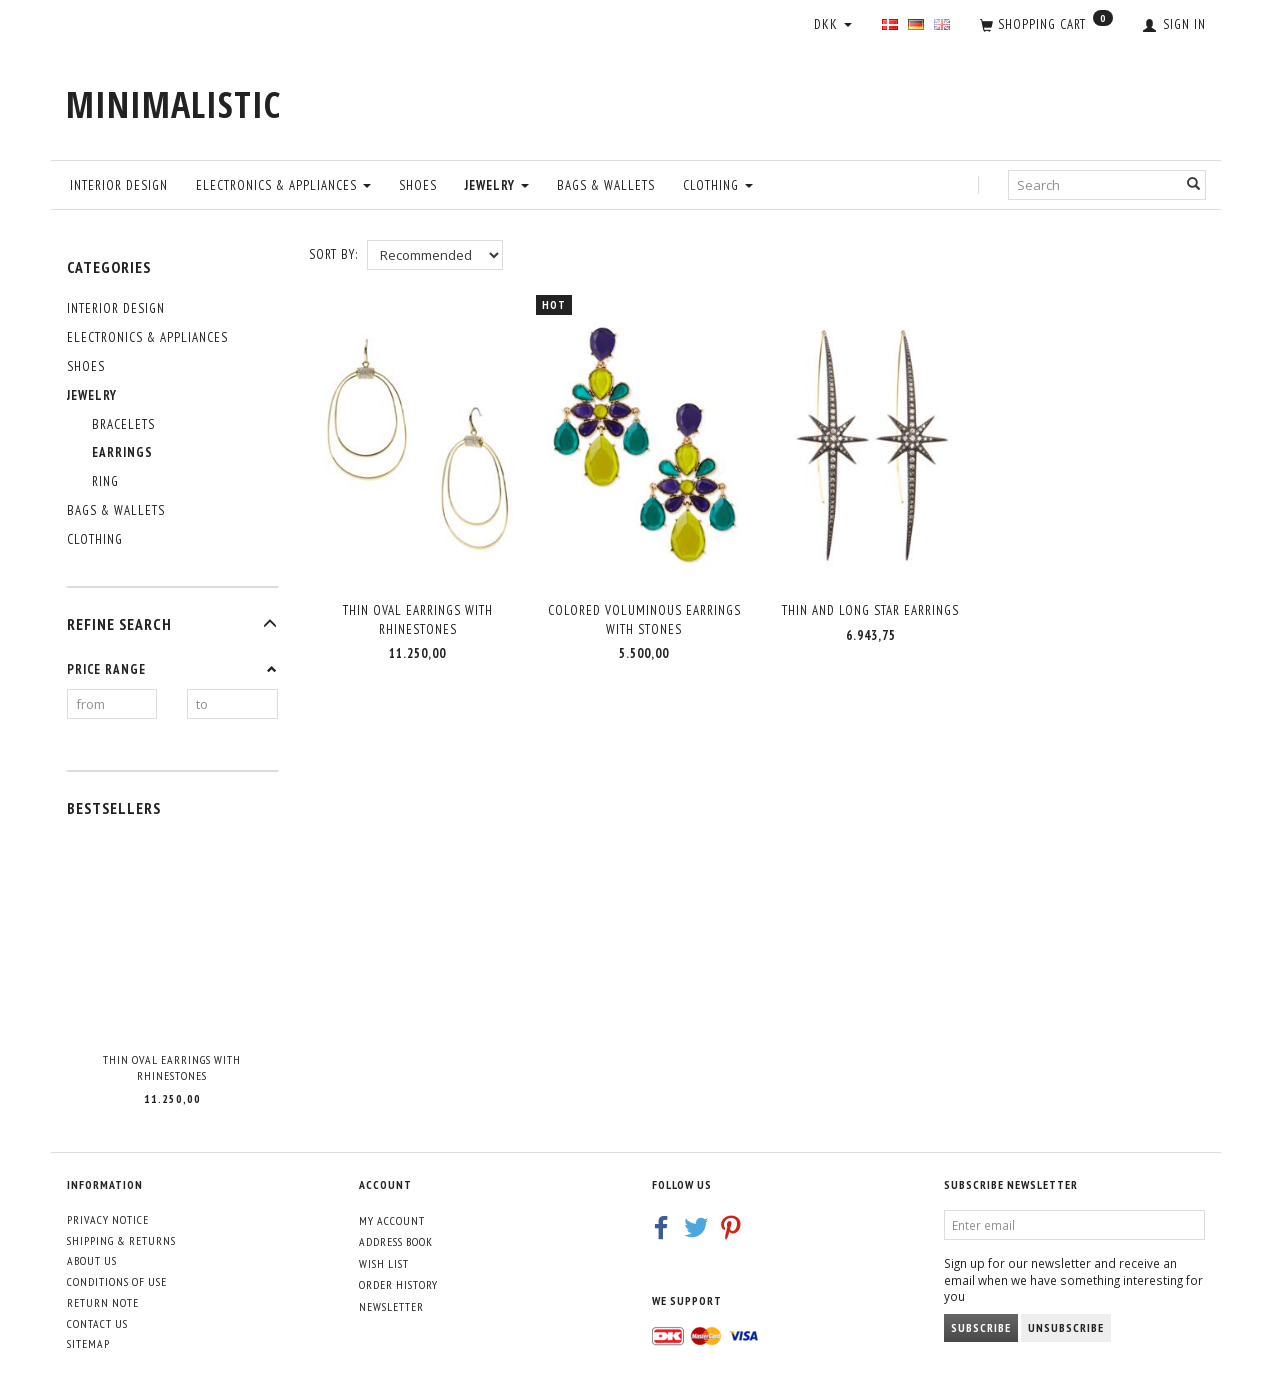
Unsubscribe (1066, 1327)
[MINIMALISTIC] (173, 104)
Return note (103, 1302)
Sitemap (88, 1343)
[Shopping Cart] (1046, 26)
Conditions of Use (117, 1281)
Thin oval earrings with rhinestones (172, 1068)
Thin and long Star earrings (870, 603)
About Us (92, 1260)
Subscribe (981, 1327)
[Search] (1194, 184)
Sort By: (333, 254)
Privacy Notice (108, 1219)
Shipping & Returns (121, 1240)
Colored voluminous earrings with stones (644, 613)
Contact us (97, 1323)
